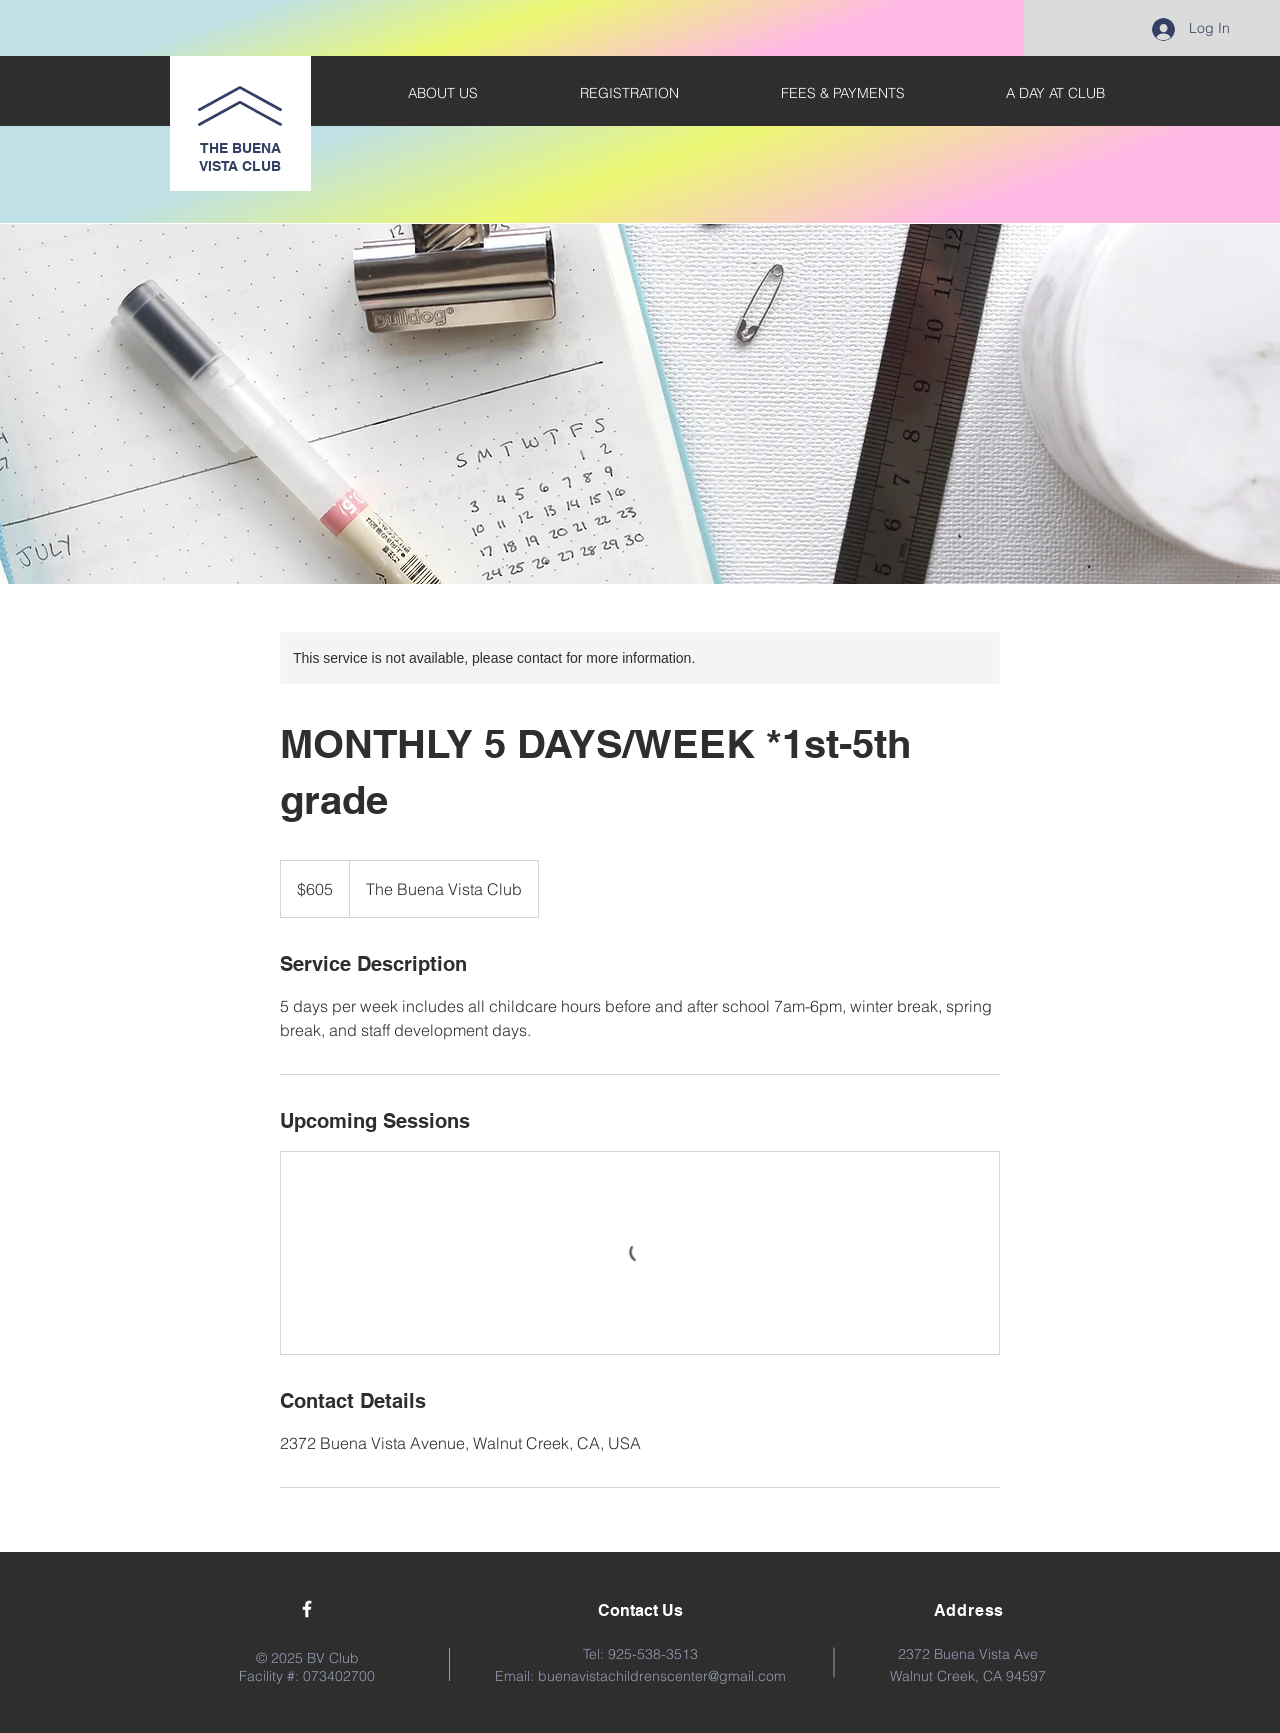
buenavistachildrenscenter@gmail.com (662, 1676)
